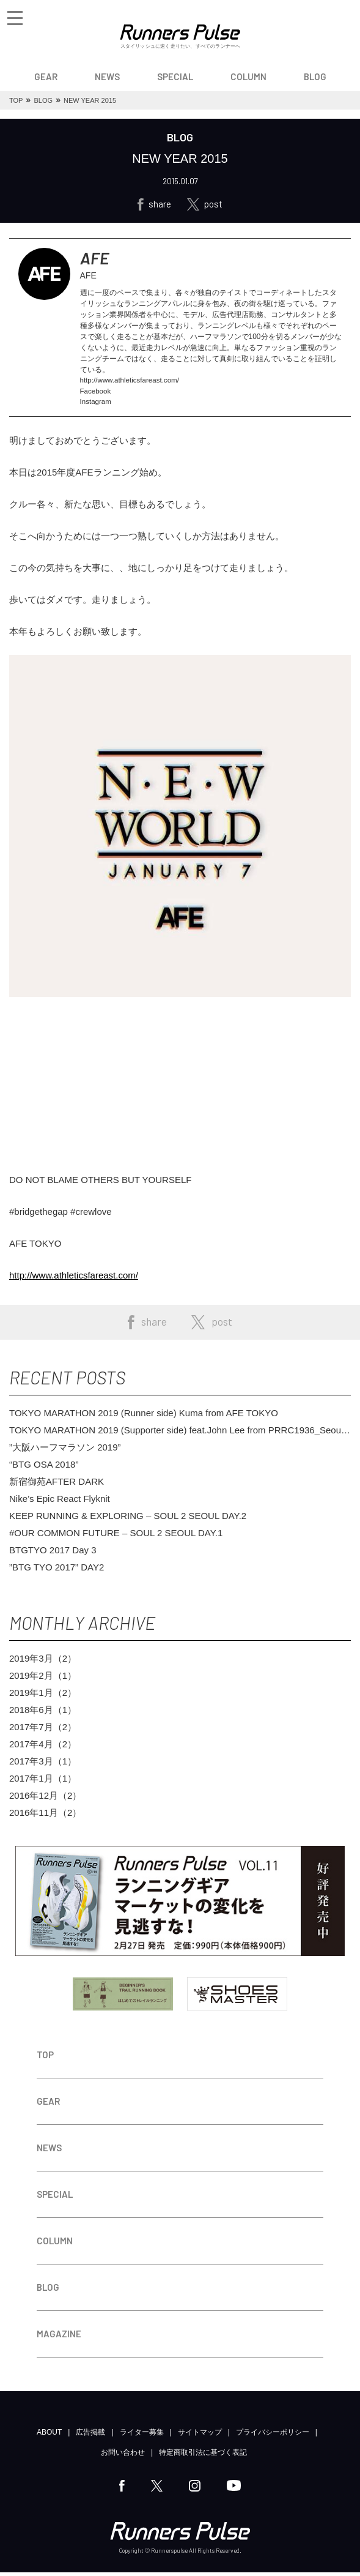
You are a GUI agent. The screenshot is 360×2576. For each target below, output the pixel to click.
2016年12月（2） (45, 1799)
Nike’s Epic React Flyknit (59, 1502)
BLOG (315, 76)
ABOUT (49, 2436)
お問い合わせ (123, 2456)
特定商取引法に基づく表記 (203, 2456)
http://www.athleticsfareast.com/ (131, 383)
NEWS (107, 76)
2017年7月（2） (42, 1730)
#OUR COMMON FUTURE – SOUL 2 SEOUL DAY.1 (115, 1536)
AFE (96, 259)
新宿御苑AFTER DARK (56, 1485)
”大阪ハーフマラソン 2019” (65, 1451)
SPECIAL (175, 76)
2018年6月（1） (42, 1713)
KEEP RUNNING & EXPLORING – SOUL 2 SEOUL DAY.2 (127, 1519)
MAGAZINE (59, 2337)
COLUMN (248, 76)
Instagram (96, 405)
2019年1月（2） (42, 1696)
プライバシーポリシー (272, 2436)
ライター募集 (142, 2436)
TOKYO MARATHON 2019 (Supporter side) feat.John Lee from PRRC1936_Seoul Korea (176, 1433)
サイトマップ (200, 2436)
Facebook (96, 394)
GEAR (45, 76)
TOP (45, 2058)
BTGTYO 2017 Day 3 (53, 1553)
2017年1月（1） (42, 1782)
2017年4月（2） (42, 1747)
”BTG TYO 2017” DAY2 (56, 1571)
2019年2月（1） (42, 1679)
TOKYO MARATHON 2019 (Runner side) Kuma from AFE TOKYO (143, 1416)
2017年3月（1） (42, 1765)
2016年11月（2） (45, 1816)
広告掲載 (90, 2436)
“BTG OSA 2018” (43, 1468)
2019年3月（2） (42, 1662)
